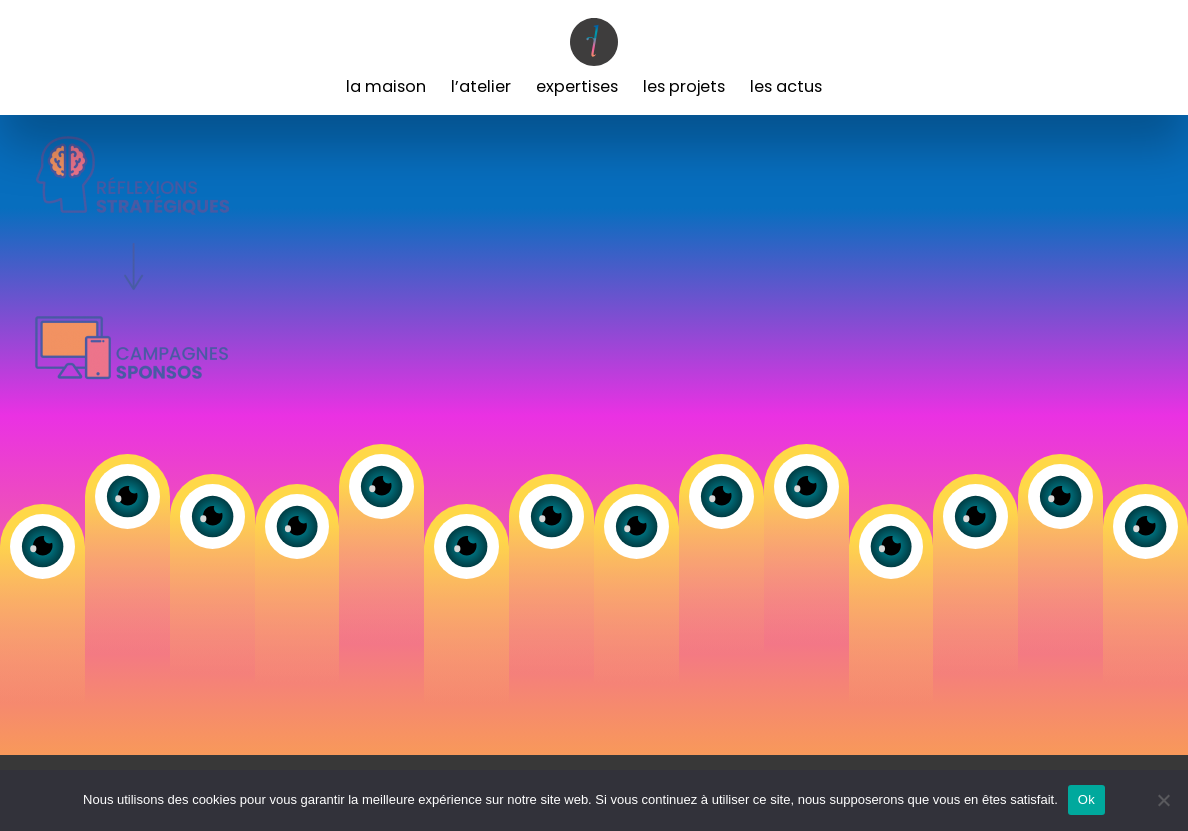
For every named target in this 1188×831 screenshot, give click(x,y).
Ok (1086, 799)
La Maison (386, 86)
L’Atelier (481, 86)
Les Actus (786, 86)
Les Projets (684, 86)
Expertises (577, 86)
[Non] (1163, 800)
